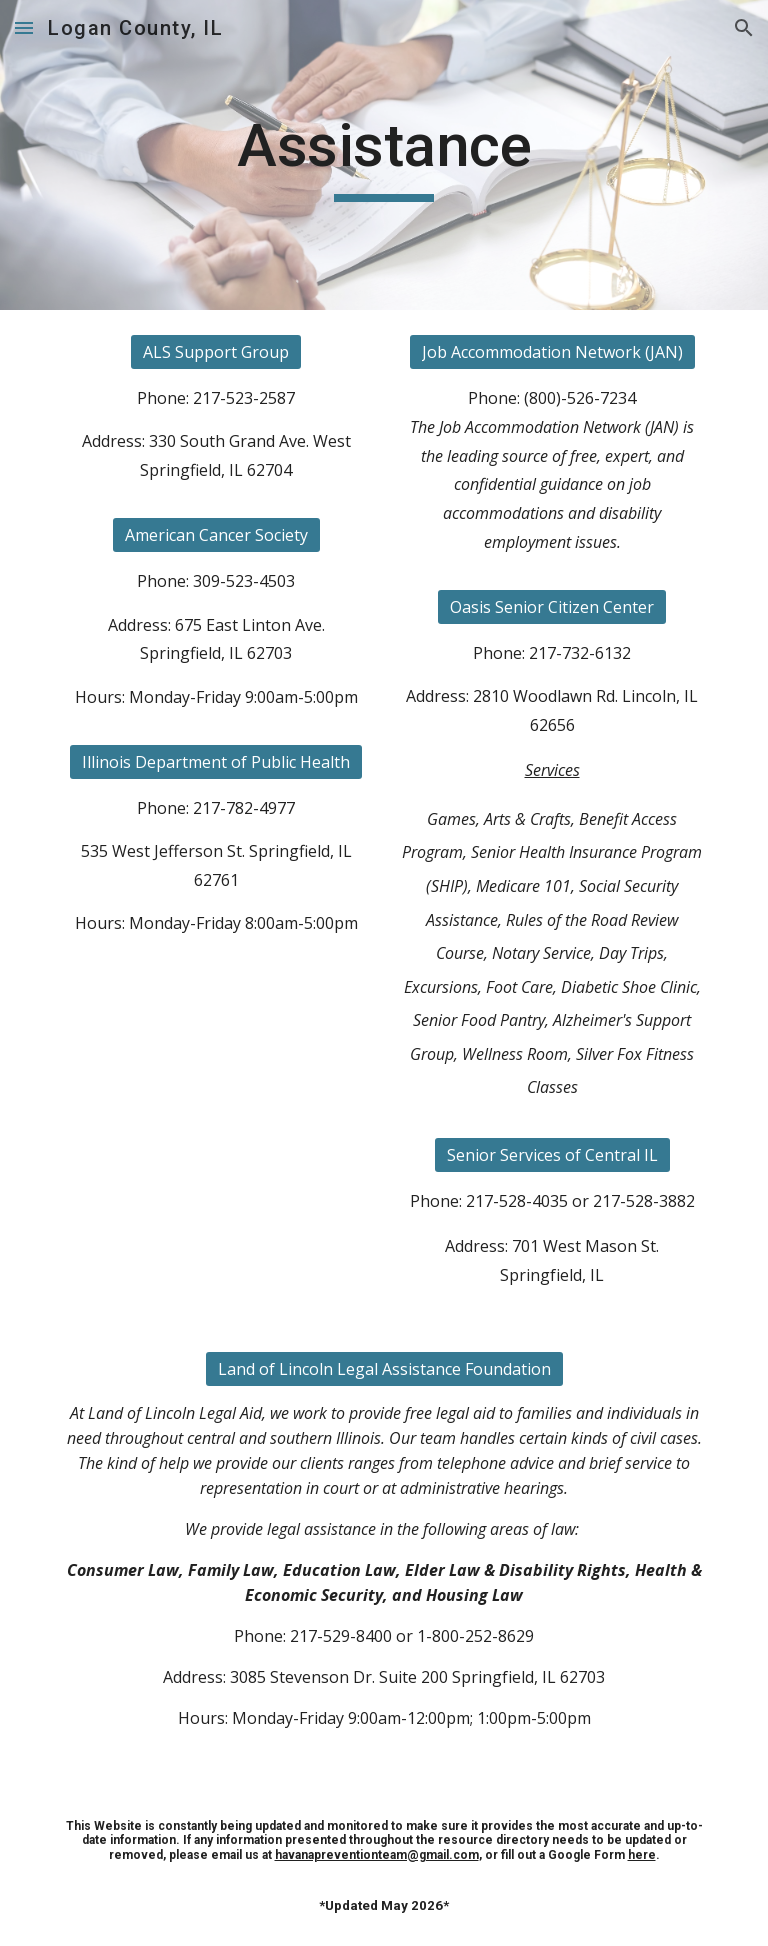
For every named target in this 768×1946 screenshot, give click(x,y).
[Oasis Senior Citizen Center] (552, 607)
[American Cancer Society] (216, 535)
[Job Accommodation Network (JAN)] (552, 352)
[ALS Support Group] (216, 352)
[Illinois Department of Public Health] (216, 762)
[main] (383, 155)
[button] (24, 27)
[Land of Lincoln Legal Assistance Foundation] (384, 1369)
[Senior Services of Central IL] (552, 1155)
